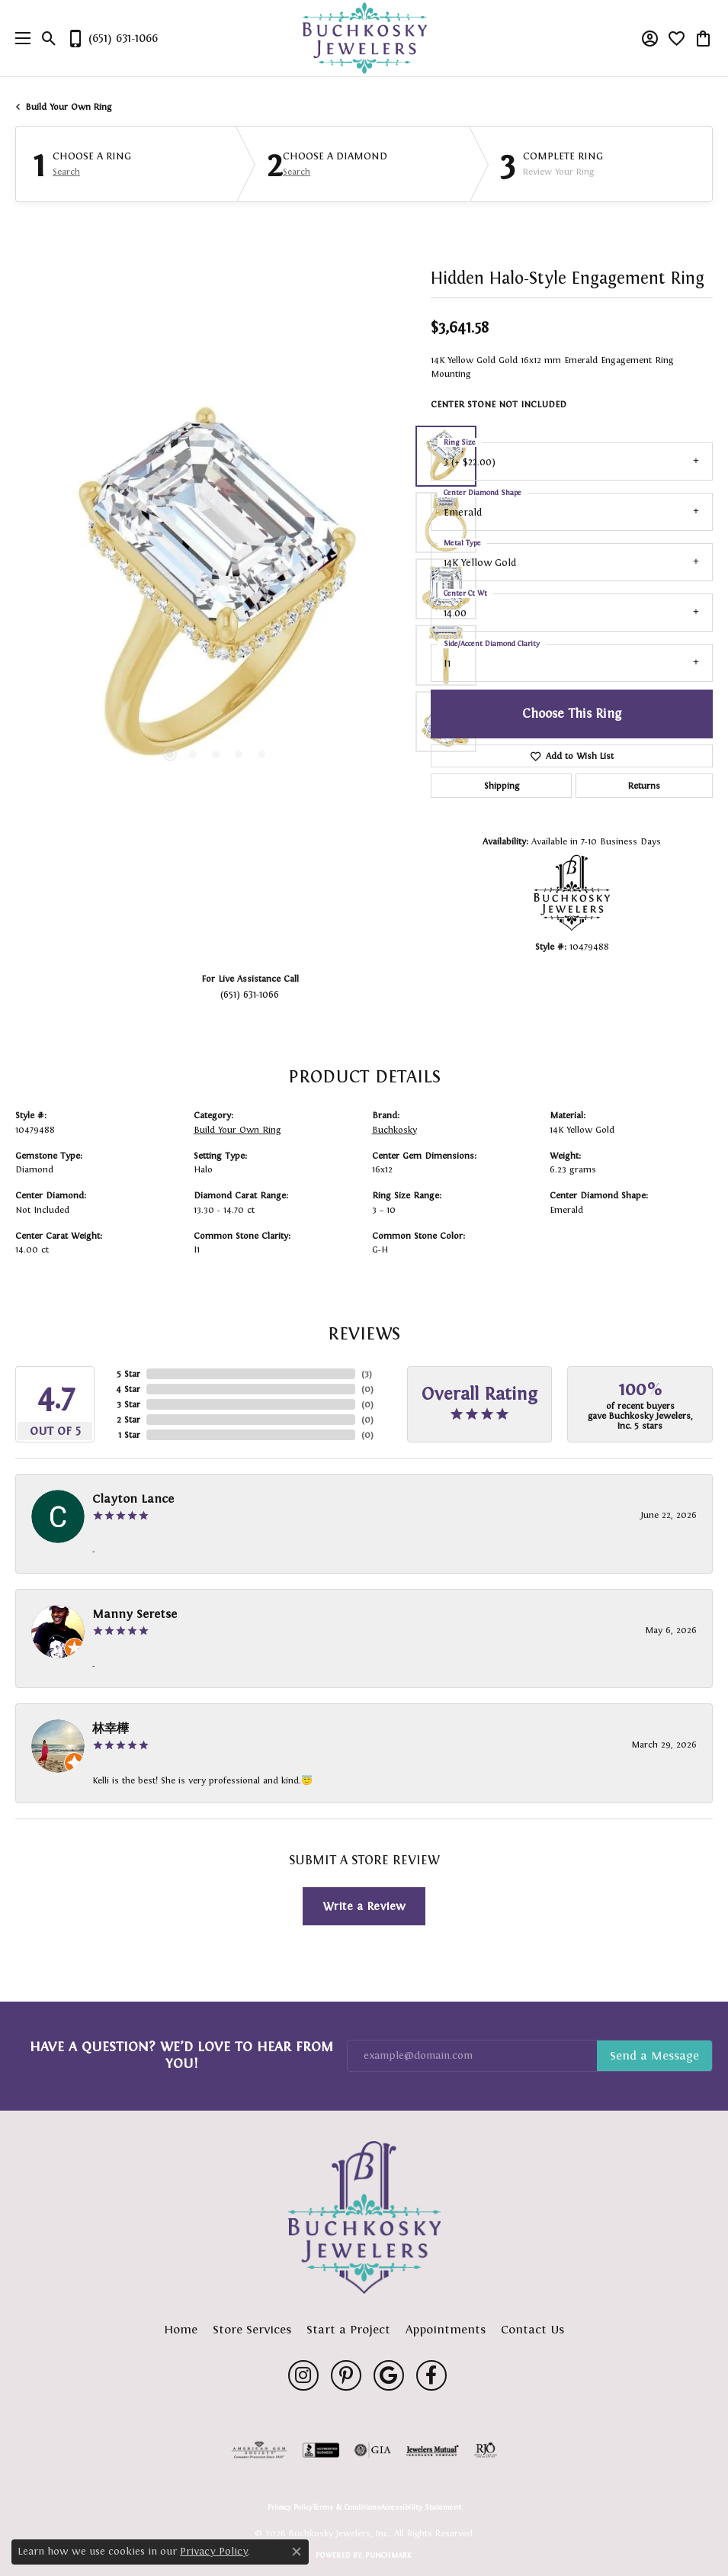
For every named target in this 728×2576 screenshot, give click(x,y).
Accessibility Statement (420, 2507)
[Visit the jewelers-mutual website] (432, 2450)
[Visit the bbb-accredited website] (321, 2450)
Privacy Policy (290, 2507)
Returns (644, 785)
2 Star (128, 1419)
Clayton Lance (133, 1498)
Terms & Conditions (346, 2507)
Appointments (446, 2329)
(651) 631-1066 (249, 994)
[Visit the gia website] (372, 2450)
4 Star (128, 1389)
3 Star (128, 1404)
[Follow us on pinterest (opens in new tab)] (346, 2375)
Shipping (501, 785)
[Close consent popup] (296, 2551)
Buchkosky (394, 1129)
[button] (49, 38)
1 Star (129, 1435)
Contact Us (532, 2329)
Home (180, 2329)
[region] (215, 588)
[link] (112, 38)
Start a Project (348, 2329)
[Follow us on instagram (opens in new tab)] (303, 2375)
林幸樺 (110, 1728)
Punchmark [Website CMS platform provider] (388, 2555)
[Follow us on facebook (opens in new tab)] (431, 2375)
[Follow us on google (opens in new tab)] (389, 2375)
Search (66, 171)
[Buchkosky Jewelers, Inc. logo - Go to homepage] (364, 38)
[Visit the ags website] (259, 2450)
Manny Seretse (134, 1613)
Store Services (252, 2329)
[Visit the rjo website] (485, 2450)
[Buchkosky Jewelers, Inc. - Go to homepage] (364, 2217)
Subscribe (654, 2056)
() (366, 1373)
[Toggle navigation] (19, 38)
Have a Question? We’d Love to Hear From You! (181, 2055)
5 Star (128, 1373)
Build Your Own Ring (68, 106)
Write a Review (364, 1905)
